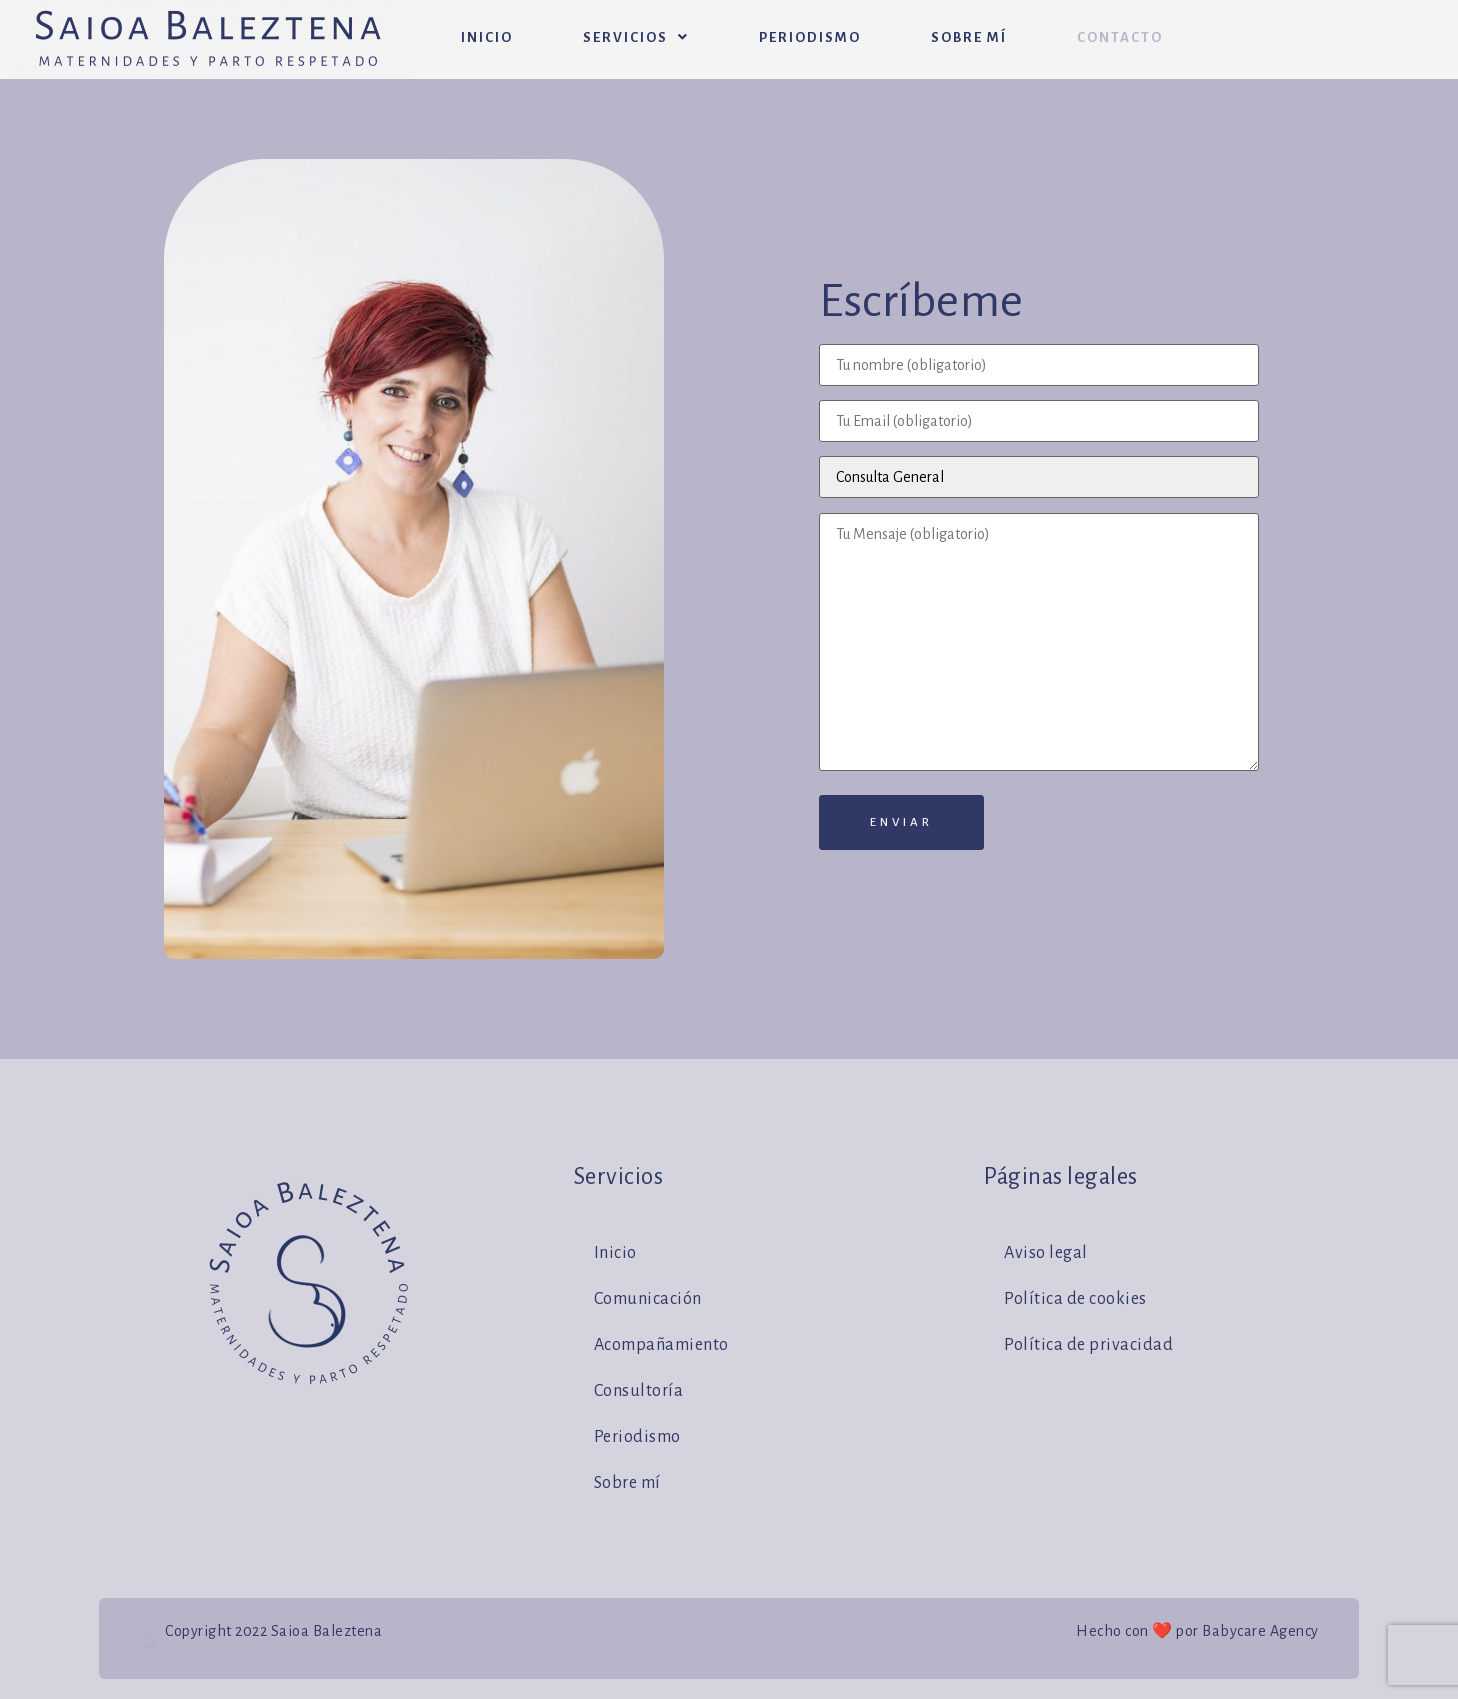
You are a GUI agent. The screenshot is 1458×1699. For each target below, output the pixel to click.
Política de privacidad (1088, 1345)
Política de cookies (1075, 1299)
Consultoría (639, 1391)
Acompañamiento (661, 1345)
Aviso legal (1046, 1253)
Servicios (636, 37)
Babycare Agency (1260, 1631)
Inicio (487, 37)
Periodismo (810, 37)
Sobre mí (969, 37)
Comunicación (648, 1299)
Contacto (1120, 37)
